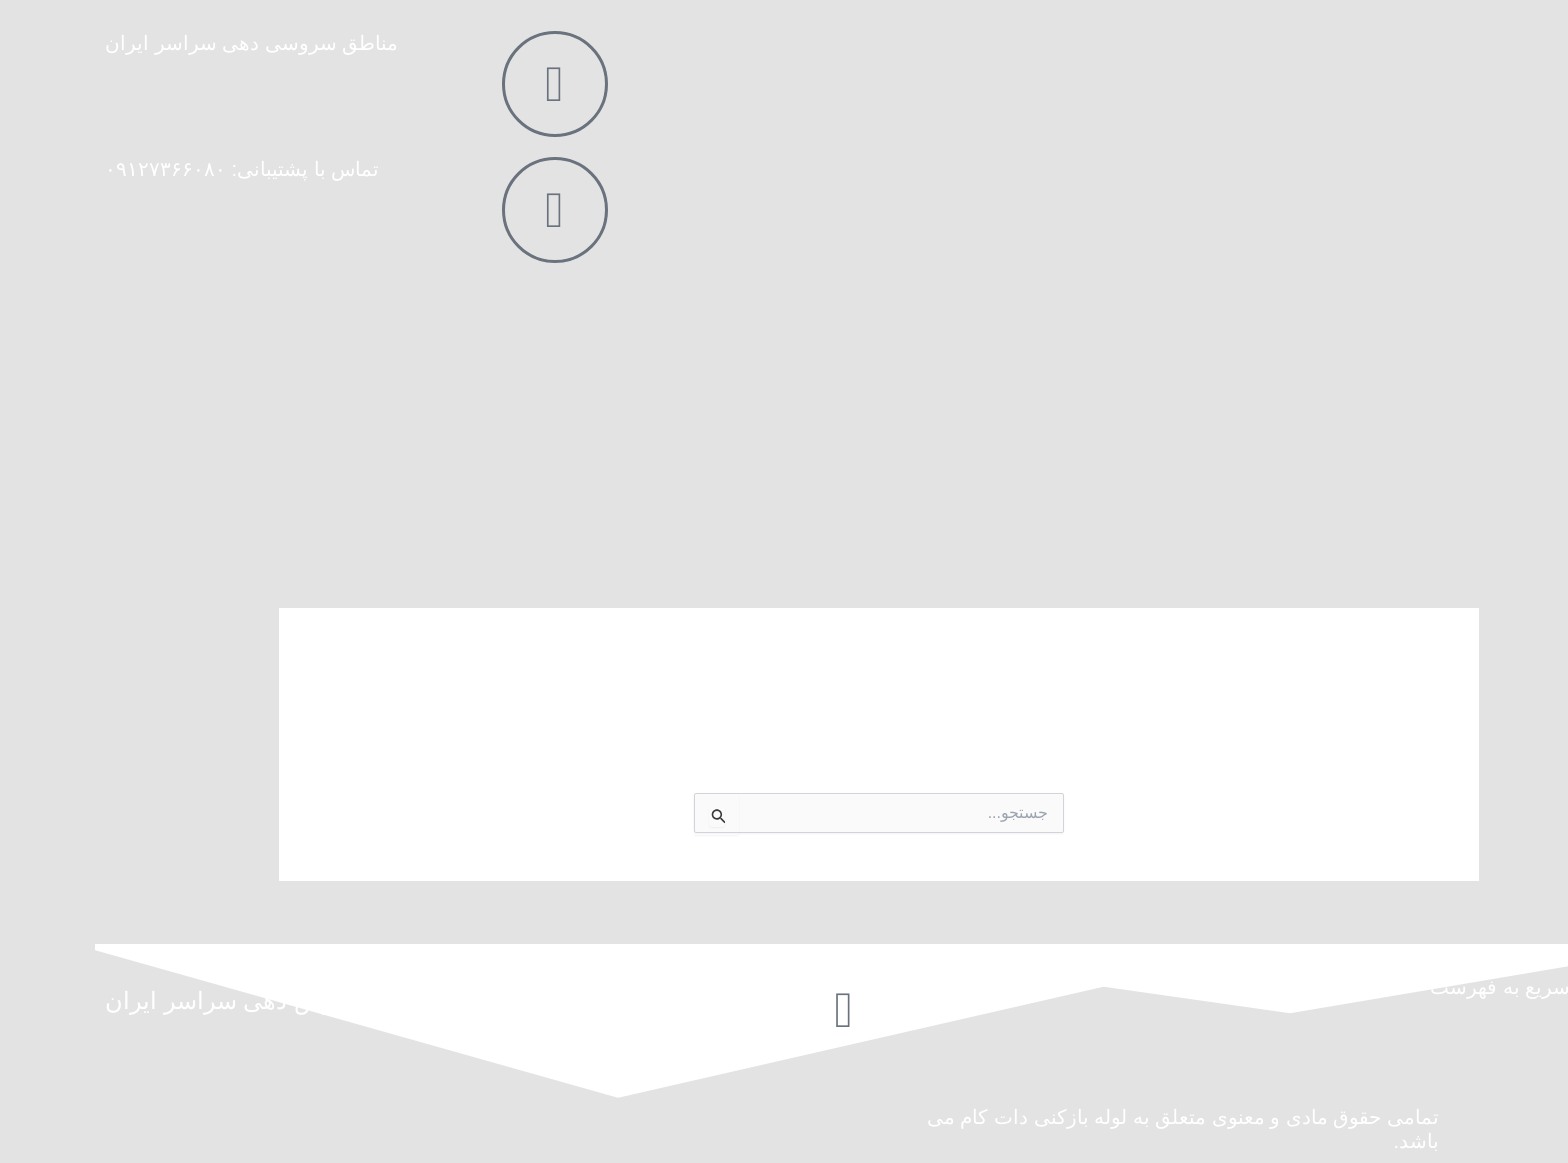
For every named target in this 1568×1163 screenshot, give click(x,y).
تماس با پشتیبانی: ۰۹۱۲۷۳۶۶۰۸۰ (147, 169)
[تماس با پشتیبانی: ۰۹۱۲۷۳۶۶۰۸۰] (460, 210)
